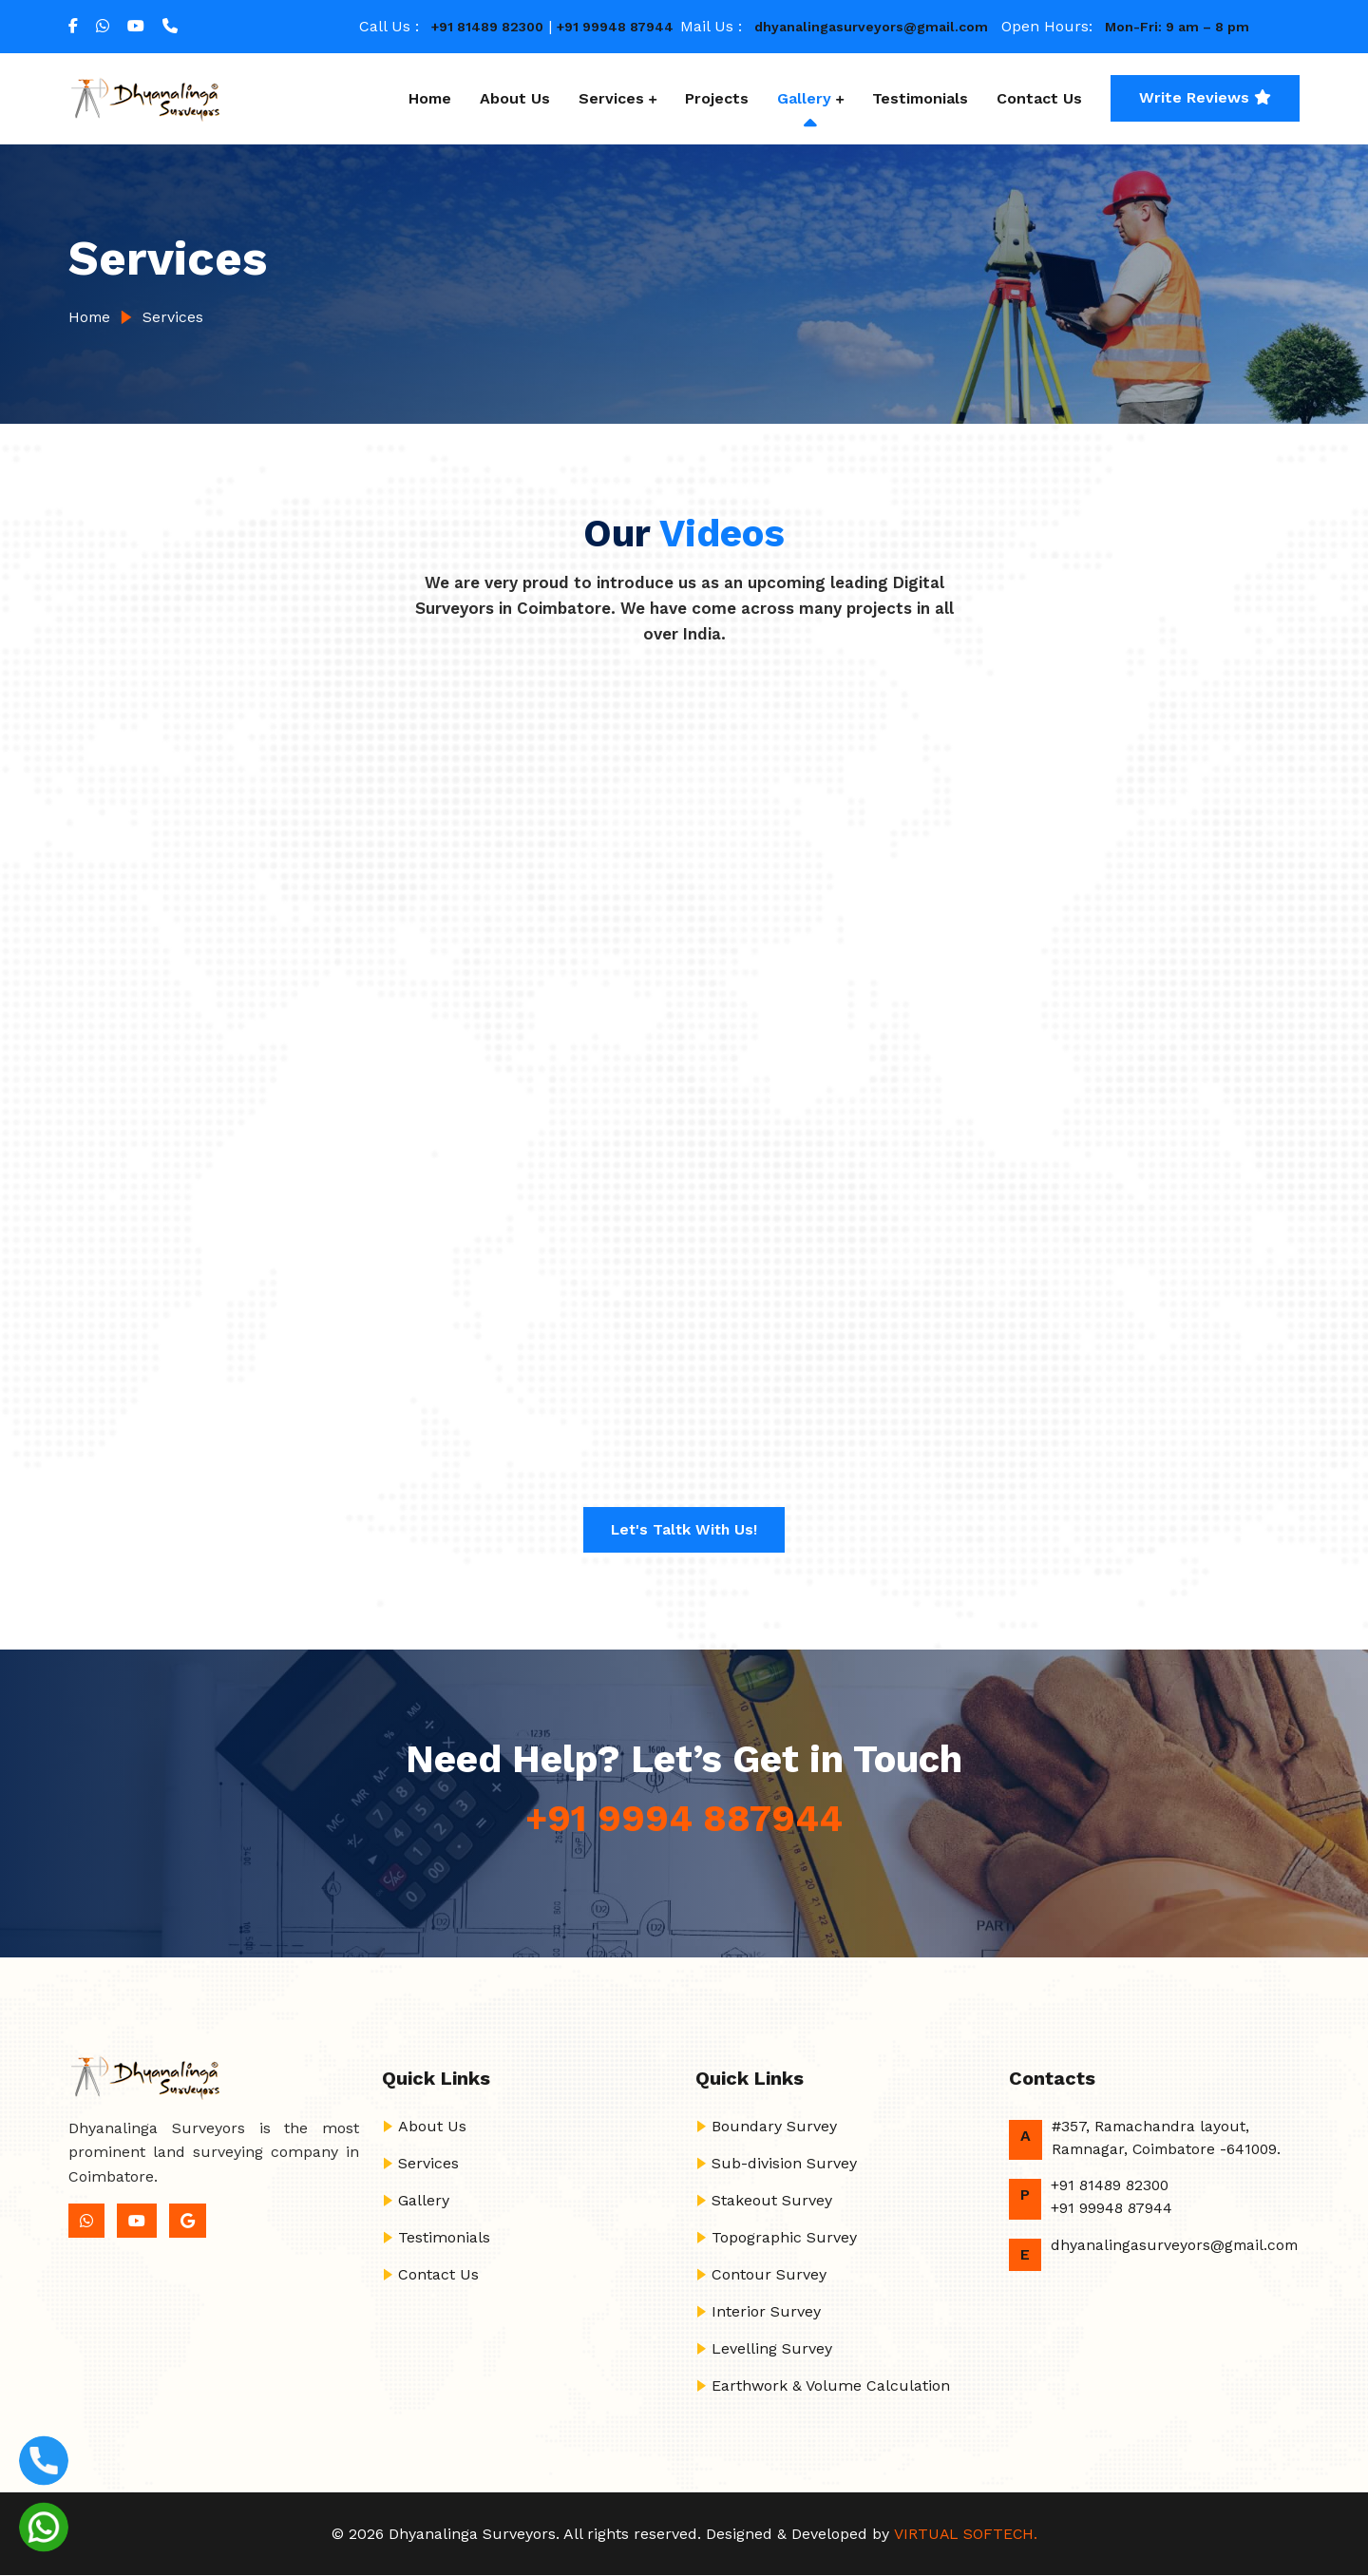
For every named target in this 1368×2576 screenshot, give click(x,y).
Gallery (804, 98)
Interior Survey (766, 2311)
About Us (515, 98)
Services (611, 98)
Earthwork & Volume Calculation (831, 2385)
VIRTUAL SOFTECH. (964, 2535)
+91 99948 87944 (615, 26)
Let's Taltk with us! (684, 1529)
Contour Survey (769, 2274)
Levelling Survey (772, 2348)
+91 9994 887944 (684, 1818)
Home (429, 98)
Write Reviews (1205, 97)
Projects (717, 98)
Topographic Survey (784, 2237)
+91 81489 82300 (487, 26)
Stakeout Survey (772, 2200)
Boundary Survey (774, 2126)
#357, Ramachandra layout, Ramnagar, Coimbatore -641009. (1169, 2137)
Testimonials (920, 98)
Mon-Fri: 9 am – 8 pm (1177, 26)
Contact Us (1039, 98)
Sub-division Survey (784, 2163)
